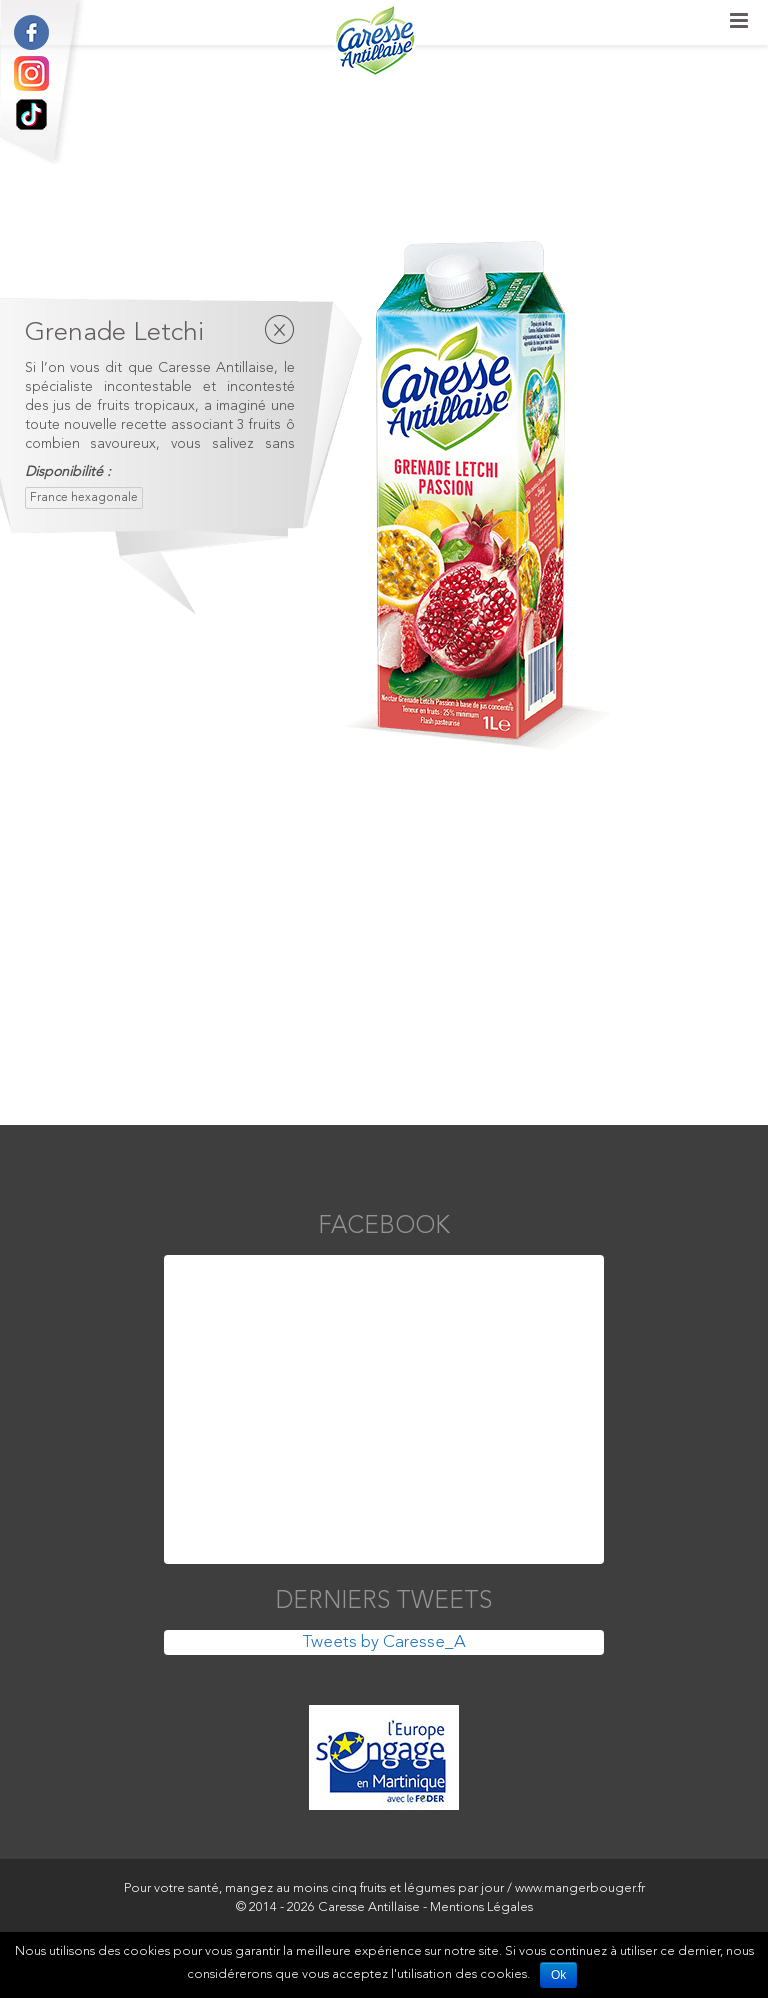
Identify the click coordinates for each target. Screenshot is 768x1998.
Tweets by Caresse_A (384, 1642)
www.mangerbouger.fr (580, 1888)
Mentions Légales (481, 1907)
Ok (558, 1975)
